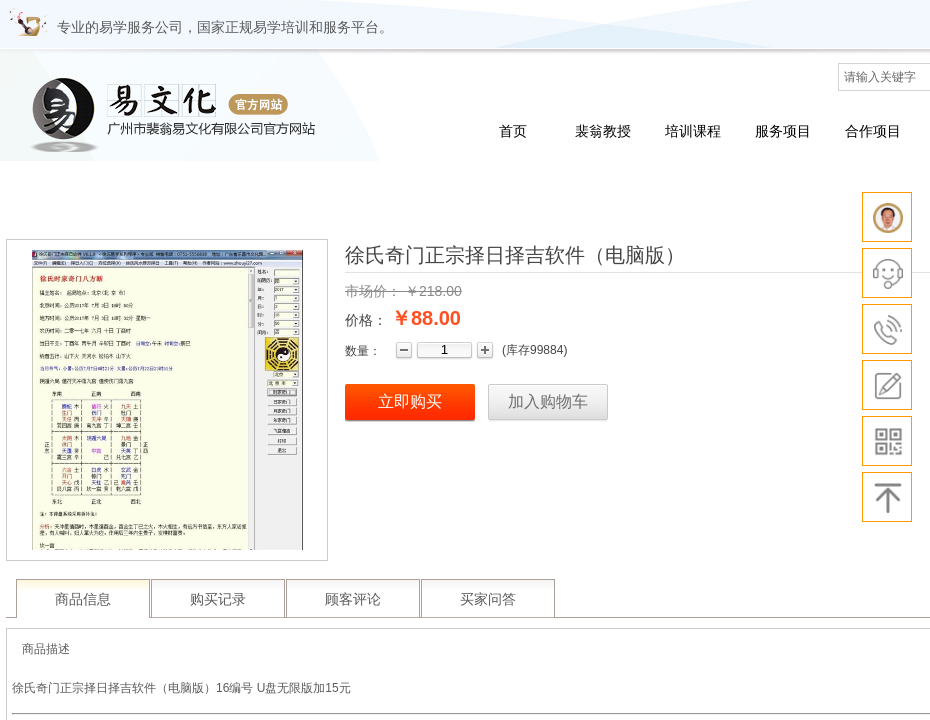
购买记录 (218, 599)
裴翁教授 (603, 131)
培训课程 (693, 131)
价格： (366, 320)
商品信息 (83, 599)
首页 (513, 131)
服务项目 (783, 131)
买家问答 (488, 599)
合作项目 (873, 131)
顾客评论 (353, 599)
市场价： (373, 291)
